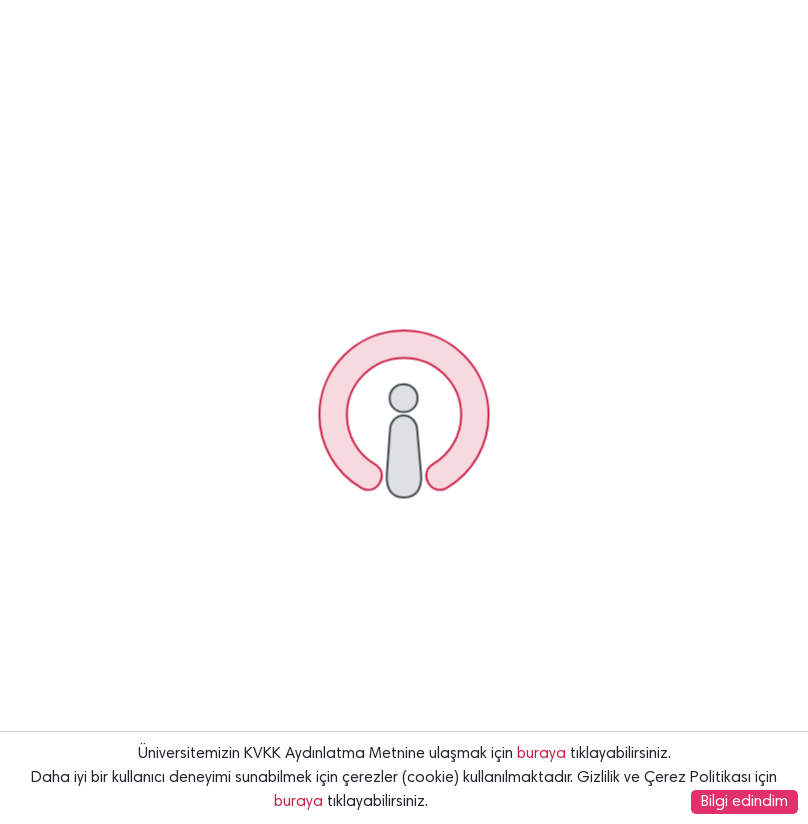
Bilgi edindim (744, 802)
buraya (541, 754)
